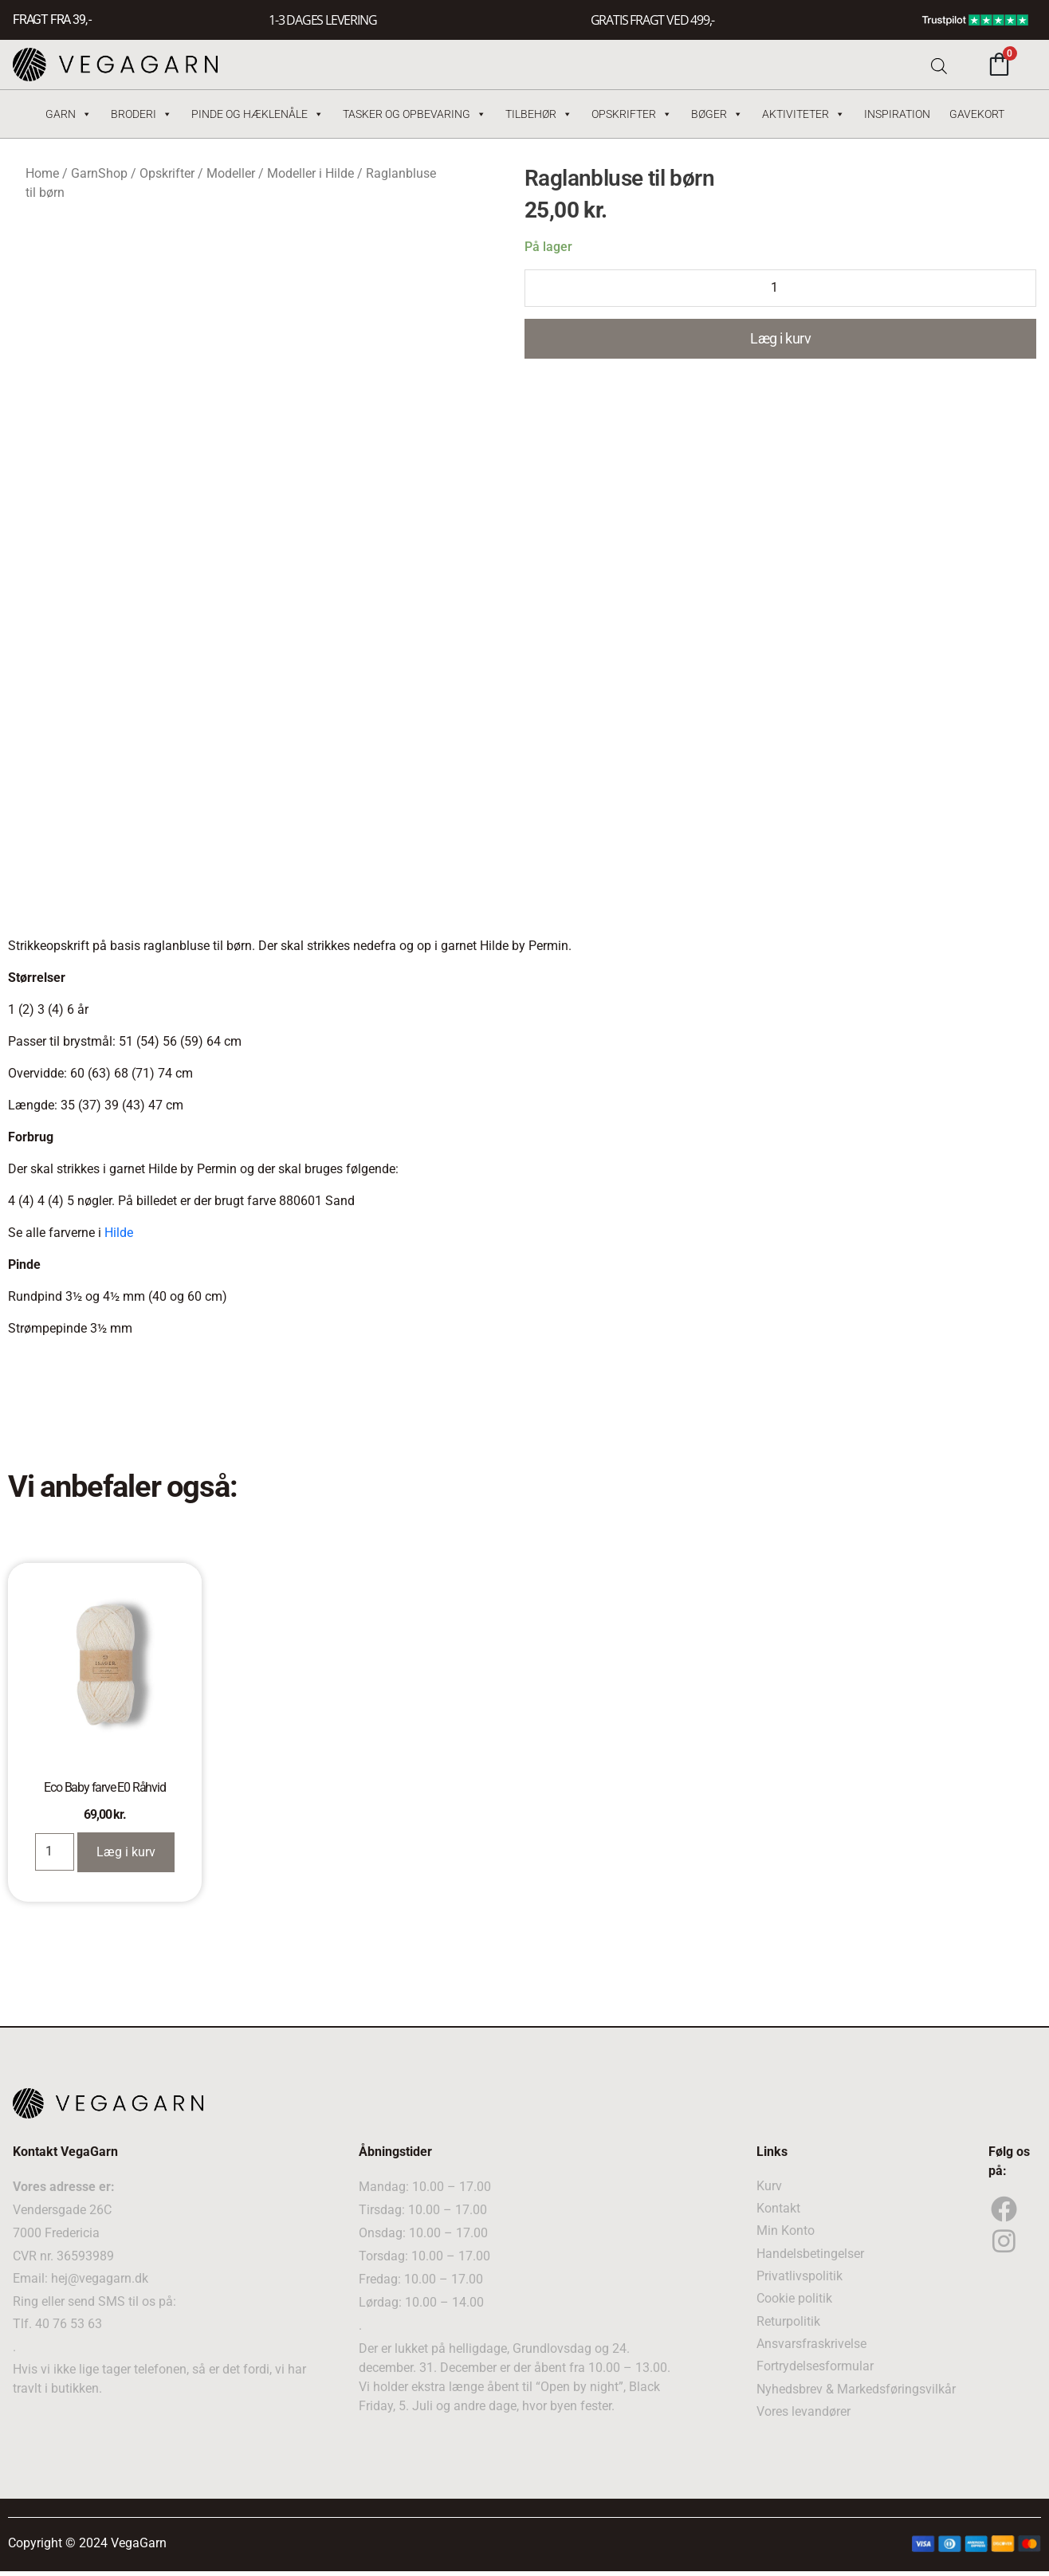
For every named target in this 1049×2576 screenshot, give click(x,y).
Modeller (230, 173)
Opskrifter (631, 114)
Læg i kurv (780, 339)
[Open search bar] (939, 64)
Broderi (141, 114)
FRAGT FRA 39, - (52, 20)
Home (42, 173)
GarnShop (99, 173)
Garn (68, 114)
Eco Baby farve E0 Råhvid (104, 1786)
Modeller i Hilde (310, 173)
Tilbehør (538, 114)
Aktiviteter (803, 114)
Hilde (118, 1232)
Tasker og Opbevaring (414, 114)
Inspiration (897, 114)
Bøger (717, 114)
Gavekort (976, 114)
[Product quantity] (780, 288)
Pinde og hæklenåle (257, 114)
